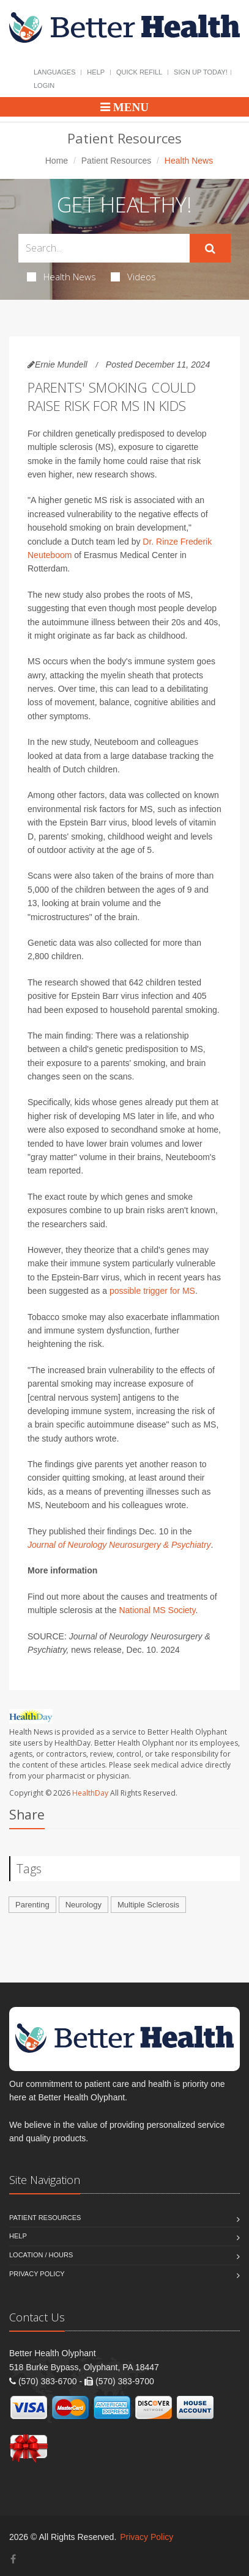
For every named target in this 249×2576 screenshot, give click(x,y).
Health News (61, 276)
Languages (54, 72)
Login (44, 85)
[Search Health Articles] (104, 248)
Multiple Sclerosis (148, 1904)
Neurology (83, 1904)
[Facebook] (13, 2559)
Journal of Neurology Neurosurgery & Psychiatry (119, 1545)
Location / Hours (41, 2255)
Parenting (32, 1904)
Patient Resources (116, 160)
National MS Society (157, 1610)
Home (56, 160)
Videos (133, 276)
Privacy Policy (37, 2273)
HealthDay (90, 1793)
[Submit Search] (210, 248)
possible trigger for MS (152, 1291)
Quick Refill (139, 72)
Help (96, 72)
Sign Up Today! (201, 72)
